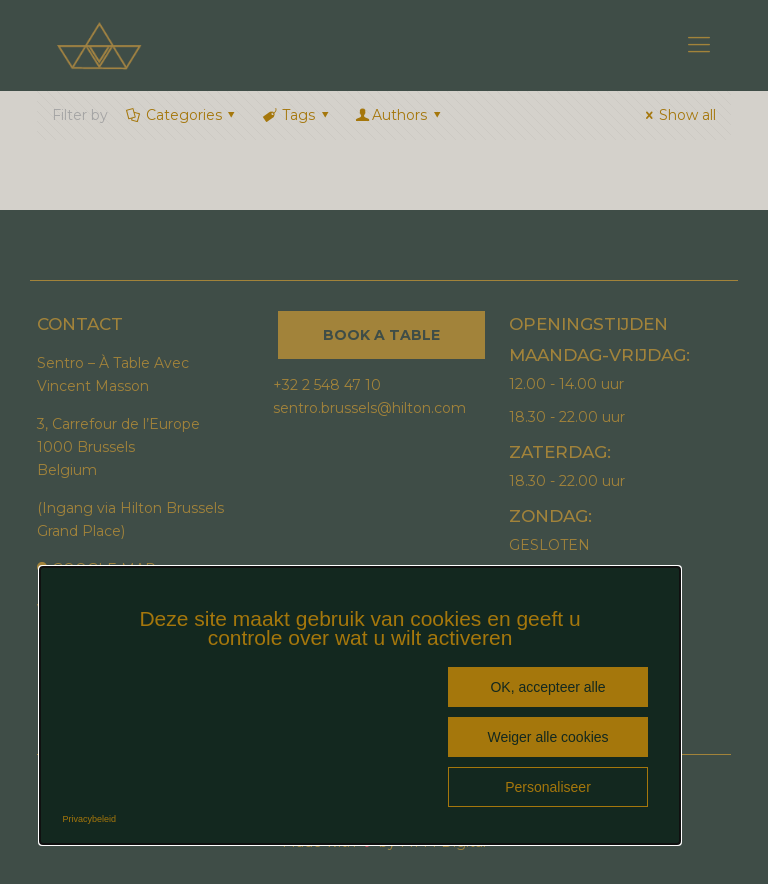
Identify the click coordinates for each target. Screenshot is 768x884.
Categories (182, 115)
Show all (677, 115)
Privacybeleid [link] (90, 819)
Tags (296, 115)
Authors (399, 115)
